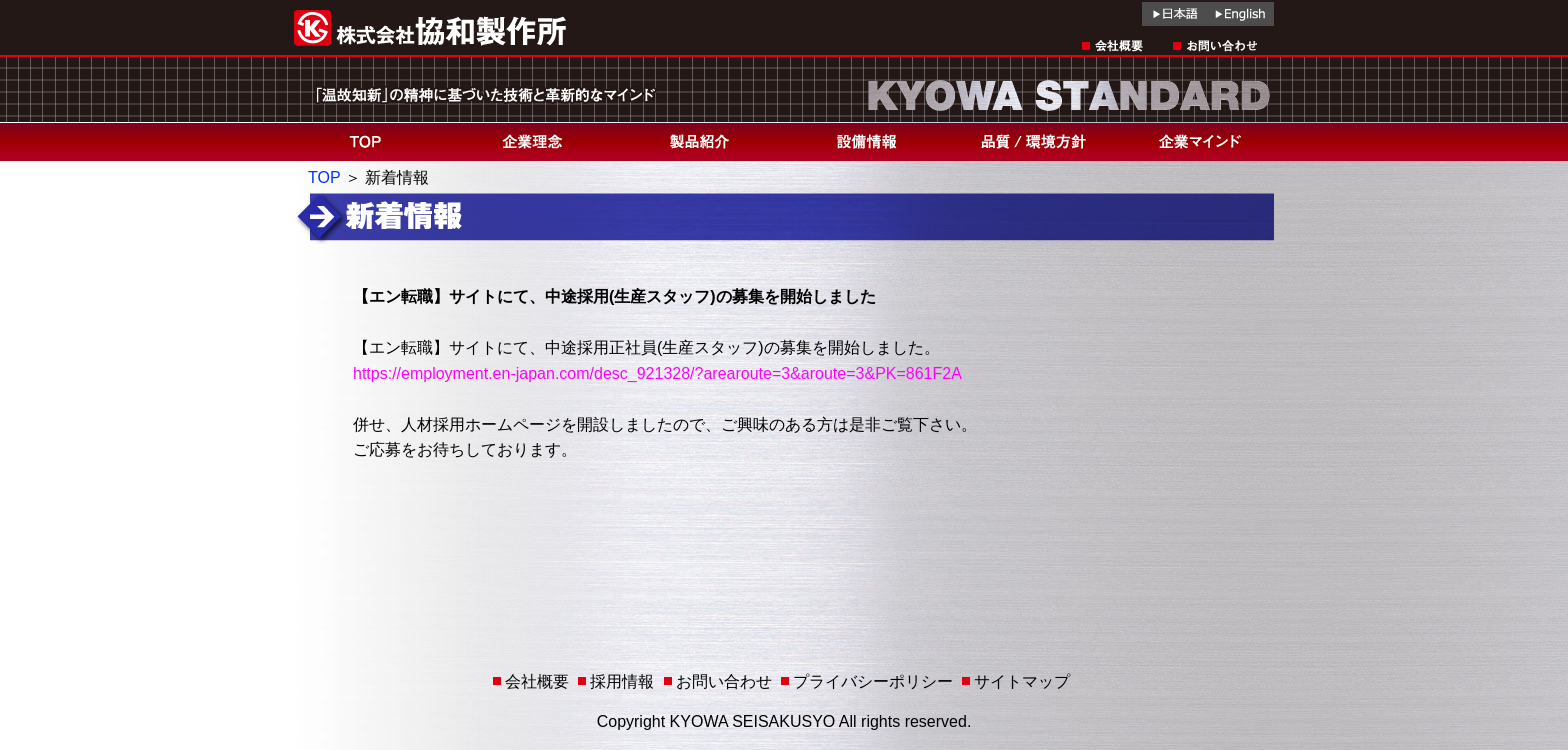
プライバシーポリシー (873, 681)
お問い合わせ (724, 681)
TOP (324, 177)
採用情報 (622, 681)
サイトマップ (1022, 681)
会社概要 (537, 681)
